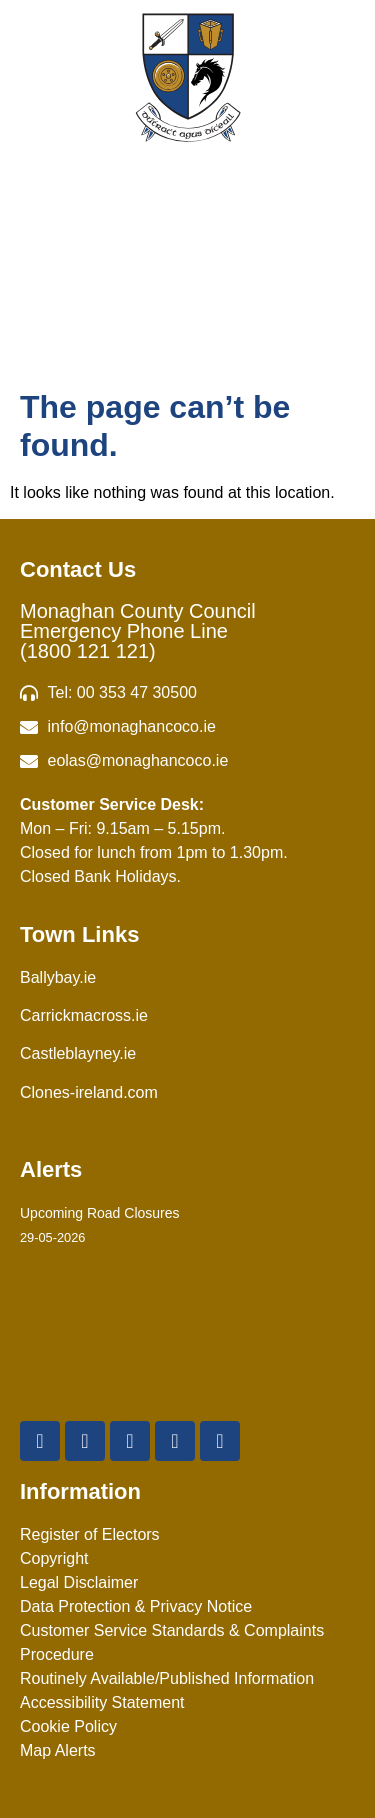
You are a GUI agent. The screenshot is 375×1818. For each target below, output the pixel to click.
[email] (187, 727)
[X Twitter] (85, 1441)
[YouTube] (130, 1441)
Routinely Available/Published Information (167, 1678)
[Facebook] (40, 1441)
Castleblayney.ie (78, 1053)
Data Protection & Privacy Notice (136, 1606)
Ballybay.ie (58, 977)
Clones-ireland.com (89, 1092)
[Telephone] (187, 693)
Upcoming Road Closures (100, 1213)
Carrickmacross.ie (84, 1015)
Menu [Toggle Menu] (187, 289)
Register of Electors (90, 1534)
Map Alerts (58, 1750)
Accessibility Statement (102, 1702)
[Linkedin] (220, 1441)
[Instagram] (175, 1441)
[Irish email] (187, 761)
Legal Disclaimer (79, 1582)
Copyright (54, 1558)
